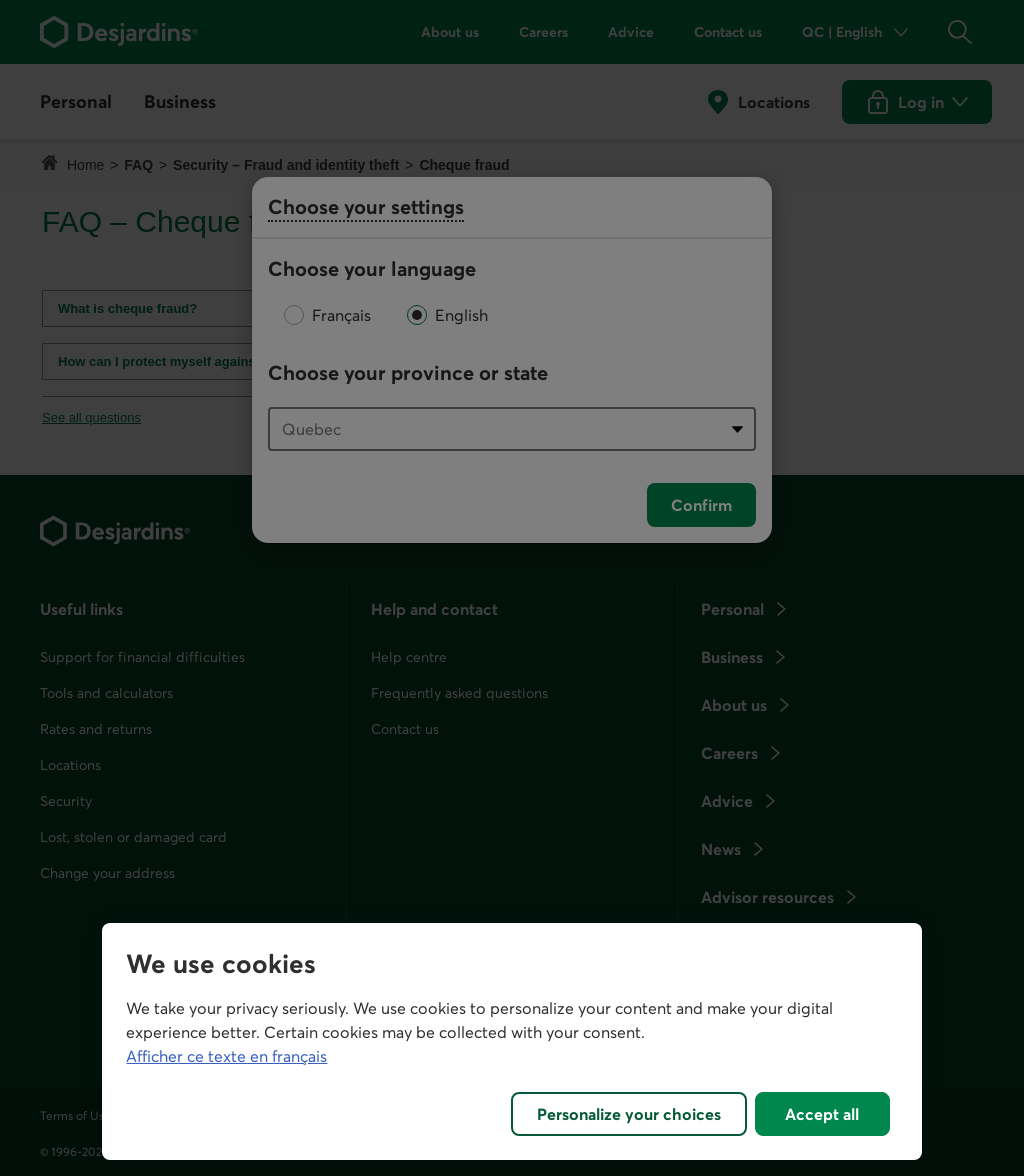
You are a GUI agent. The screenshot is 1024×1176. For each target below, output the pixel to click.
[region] (511, 1041)
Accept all (822, 1114)
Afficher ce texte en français (226, 1056)
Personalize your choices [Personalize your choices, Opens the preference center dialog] (629, 1114)
